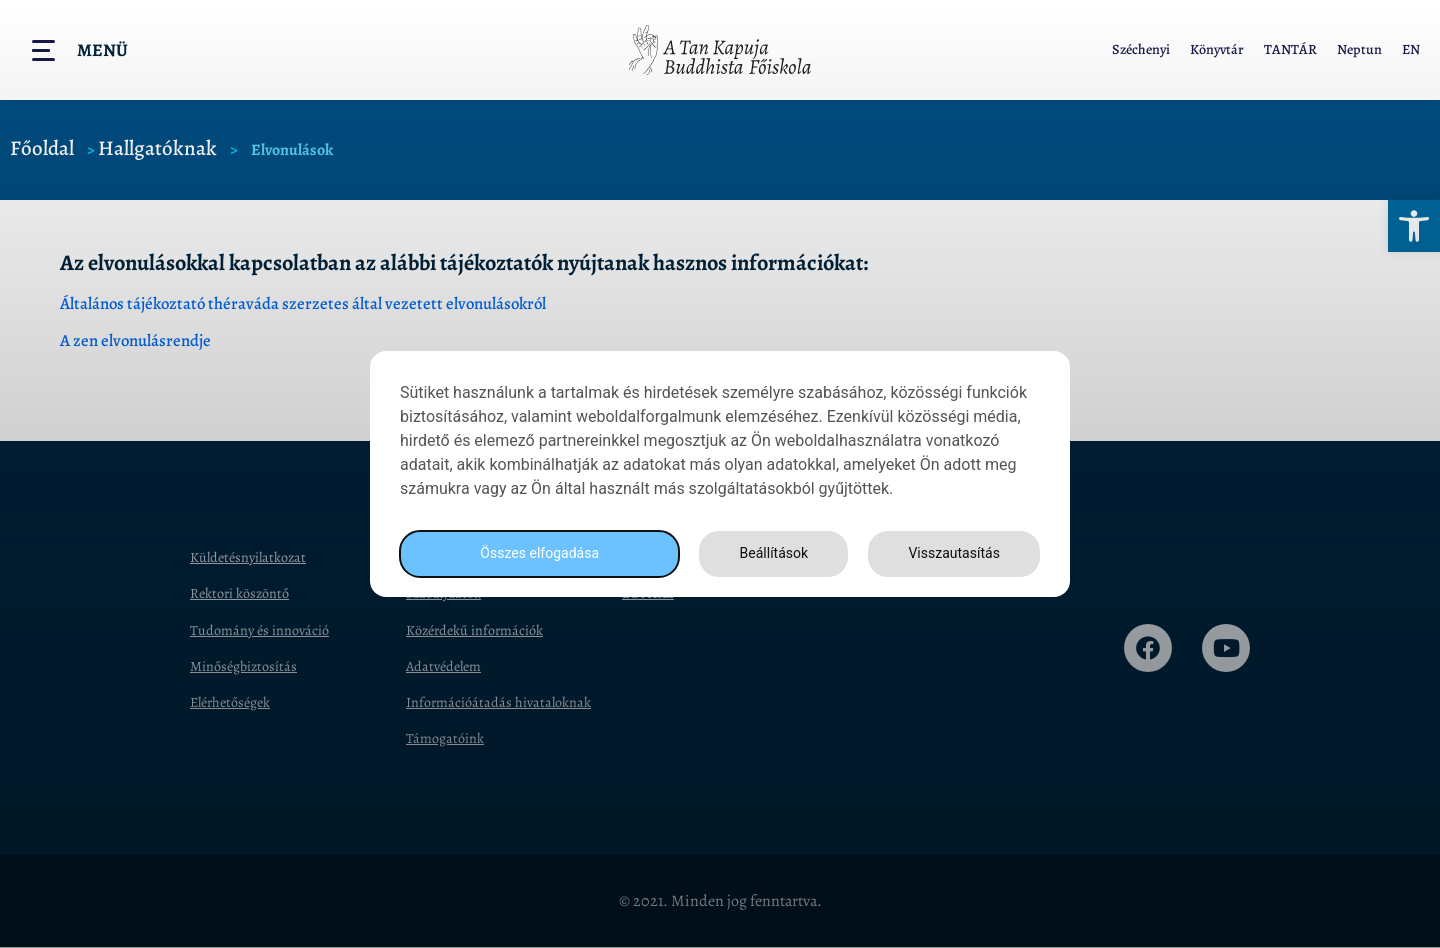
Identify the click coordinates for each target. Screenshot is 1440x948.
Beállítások (768, 553)
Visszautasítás (951, 553)
